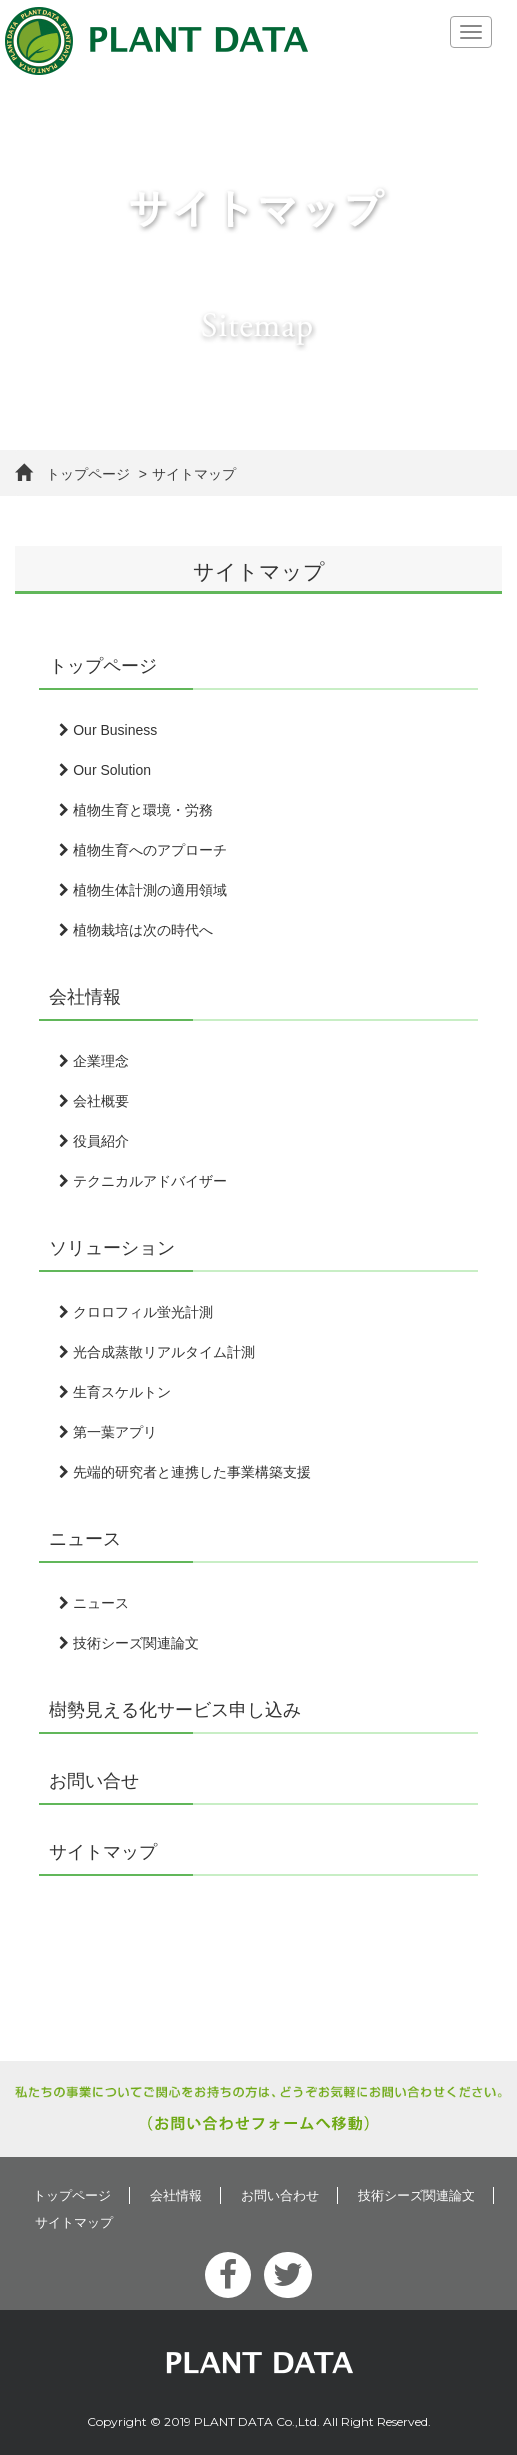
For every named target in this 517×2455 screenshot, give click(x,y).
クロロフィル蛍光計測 (136, 1312)
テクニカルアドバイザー (143, 1181)
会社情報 (85, 997)
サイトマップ (103, 1852)
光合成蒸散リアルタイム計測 (157, 1352)
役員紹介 (94, 1141)
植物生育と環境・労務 (136, 810)
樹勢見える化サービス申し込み (175, 1710)
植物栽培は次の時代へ (136, 930)
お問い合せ (94, 1781)
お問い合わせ (280, 2195)
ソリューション (112, 1248)
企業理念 (94, 1061)
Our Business (108, 730)
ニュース (85, 1539)
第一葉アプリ (108, 1432)
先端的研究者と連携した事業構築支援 (185, 1472)
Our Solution (105, 770)
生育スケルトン (115, 1392)
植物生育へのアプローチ (143, 850)
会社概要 (94, 1101)
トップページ (72, 473)
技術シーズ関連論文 (129, 1643)
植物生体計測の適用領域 (143, 890)
